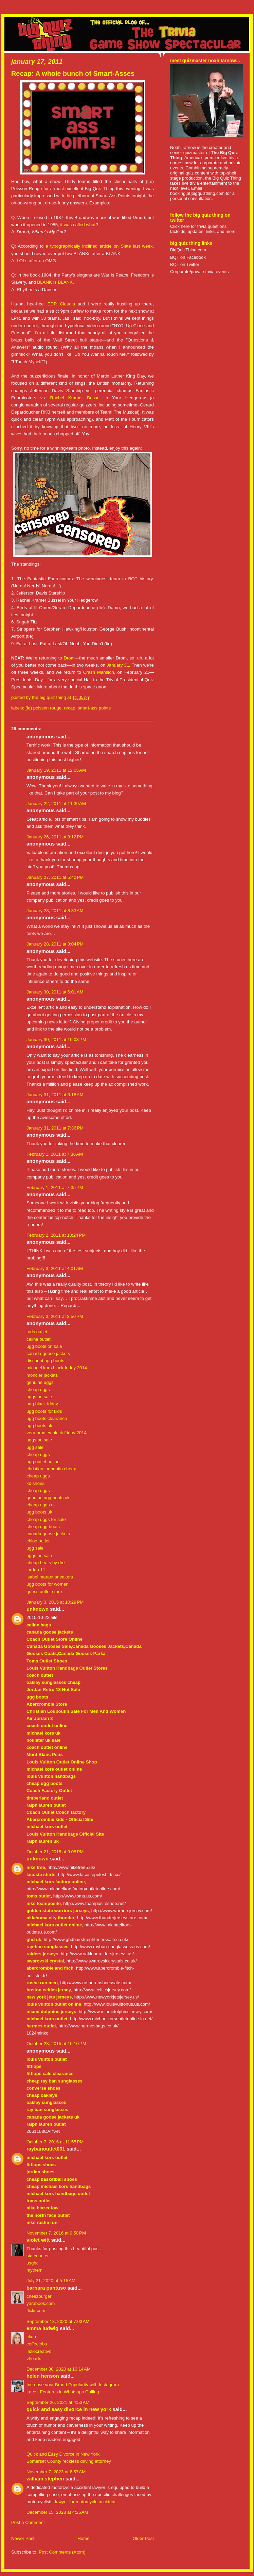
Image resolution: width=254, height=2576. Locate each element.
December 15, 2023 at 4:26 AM (57, 2512)
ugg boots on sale (44, 1346)
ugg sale (34, 1447)
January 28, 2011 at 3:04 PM (55, 944)
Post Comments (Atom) (62, 2552)
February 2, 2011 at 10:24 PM (56, 1235)
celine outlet (38, 1339)
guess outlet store (44, 1591)
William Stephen (45, 2478)
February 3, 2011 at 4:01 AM (54, 1268)
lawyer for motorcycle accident (85, 2501)
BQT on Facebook (188, 257)
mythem (34, 2270)
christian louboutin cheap (51, 1468)
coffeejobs (36, 2343)
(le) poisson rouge (43, 707)
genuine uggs (40, 1382)
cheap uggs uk (41, 1504)
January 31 (118, 665)
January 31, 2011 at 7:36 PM (55, 1128)
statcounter (37, 2255)
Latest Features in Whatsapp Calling (62, 2391)
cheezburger (39, 2296)
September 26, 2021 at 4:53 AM (57, 2402)
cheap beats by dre (45, 1562)
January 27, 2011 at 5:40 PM (55, 877)
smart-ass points (94, 707)
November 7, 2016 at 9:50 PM (56, 2233)
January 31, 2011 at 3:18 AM (55, 1094)
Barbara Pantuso (46, 2288)
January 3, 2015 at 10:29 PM (55, 1602)
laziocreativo (39, 2351)
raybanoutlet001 (45, 2149)
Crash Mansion (98, 672)
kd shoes (35, 1483)
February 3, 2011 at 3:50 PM (54, 1316)
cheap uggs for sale (46, 1519)
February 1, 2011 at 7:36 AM (54, 1154)
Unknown (37, 1609)
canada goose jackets (48, 1353)
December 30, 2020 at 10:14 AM (58, 2369)
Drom (69, 657)
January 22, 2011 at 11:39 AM (56, 803)
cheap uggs (38, 1389)
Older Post (143, 2538)
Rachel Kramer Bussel (75, 397)
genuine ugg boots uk (48, 1497)
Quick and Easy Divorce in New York (68, 2409)
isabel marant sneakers (49, 1576)
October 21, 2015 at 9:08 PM (55, 1851)
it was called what (77, 224)
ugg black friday (42, 1403)
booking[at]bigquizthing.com (197, 193)
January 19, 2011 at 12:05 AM (56, 770)
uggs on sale (39, 1396)
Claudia (67, 303)
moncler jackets (42, 1375)
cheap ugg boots (43, 1526)
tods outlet (36, 1331)
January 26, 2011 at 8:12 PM (55, 836)
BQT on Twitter (184, 264)
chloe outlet (38, 1540)
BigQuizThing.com (188, 249)
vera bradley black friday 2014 (56, 1432)
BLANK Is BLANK (55, 282)
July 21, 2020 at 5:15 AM (50, 2280)
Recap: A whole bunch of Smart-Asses (72, 73)
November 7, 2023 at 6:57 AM (56, 2471)
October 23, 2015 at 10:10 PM (56, 2043)
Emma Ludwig (42, 2328)
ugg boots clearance (46, 1418)
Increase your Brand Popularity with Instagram (72, 2384)
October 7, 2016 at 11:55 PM (55, 2141)
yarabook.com (40, 2303)
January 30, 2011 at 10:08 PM (56, 1039)
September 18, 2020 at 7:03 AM (57, 2321)
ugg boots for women (47, 1584)
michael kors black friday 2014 (56, 1367)
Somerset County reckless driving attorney (68, 2461)
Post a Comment (28, 2522)
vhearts (33, 2358)
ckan (31, 2336)
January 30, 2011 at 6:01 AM (55, 991)
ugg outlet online (42, 1461)
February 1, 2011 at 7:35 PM (54, 1187)
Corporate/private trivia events (199, 271)
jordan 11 (35, 1569)
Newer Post (22, 2538)
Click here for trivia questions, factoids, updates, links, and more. (203, 229)
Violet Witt (38, 2240)
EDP (52, 303)
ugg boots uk (39, 1425)
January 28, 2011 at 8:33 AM (55, 910)
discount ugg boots (45, 1360)
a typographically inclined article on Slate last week (99, 246)
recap (69, 707)
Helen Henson (42, 2376)
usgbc (32, 2262)
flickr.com (35, 2310)
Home (83, 2538)
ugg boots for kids (44, 1411)
